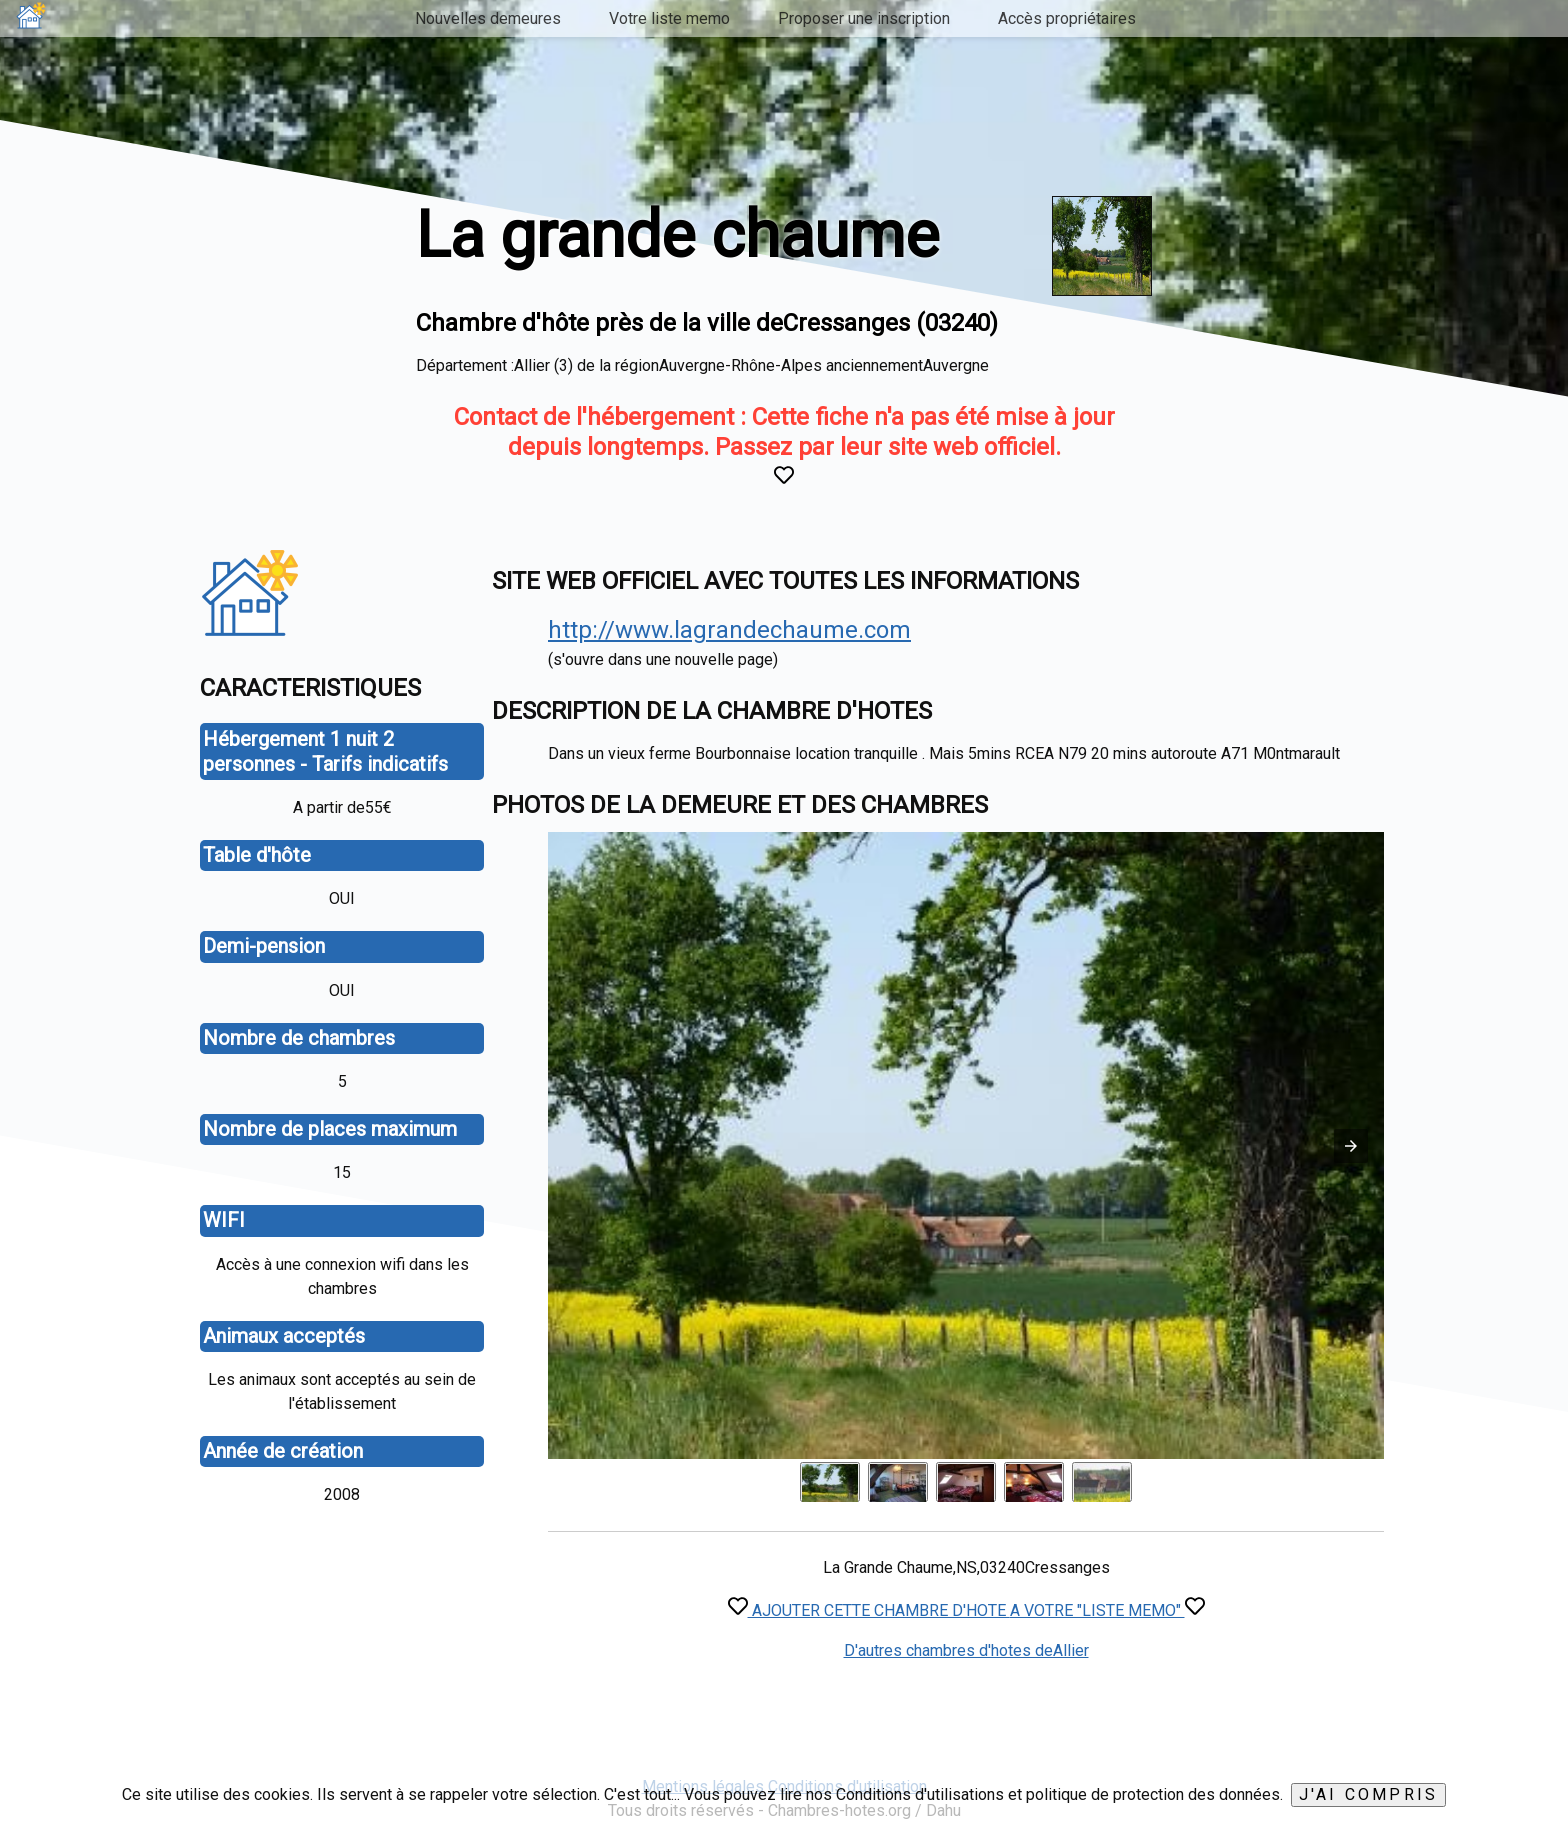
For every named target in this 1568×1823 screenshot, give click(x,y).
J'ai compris (1368, 1794)
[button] (1351, 1146)
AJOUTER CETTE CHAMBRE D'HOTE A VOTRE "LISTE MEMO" (966, 1610)
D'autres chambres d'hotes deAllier (966, 1650)
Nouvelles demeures (488, 18)
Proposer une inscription (864, 18)
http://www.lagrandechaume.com (729, 630)
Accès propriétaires (1067, 18)
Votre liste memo (669, 18)
